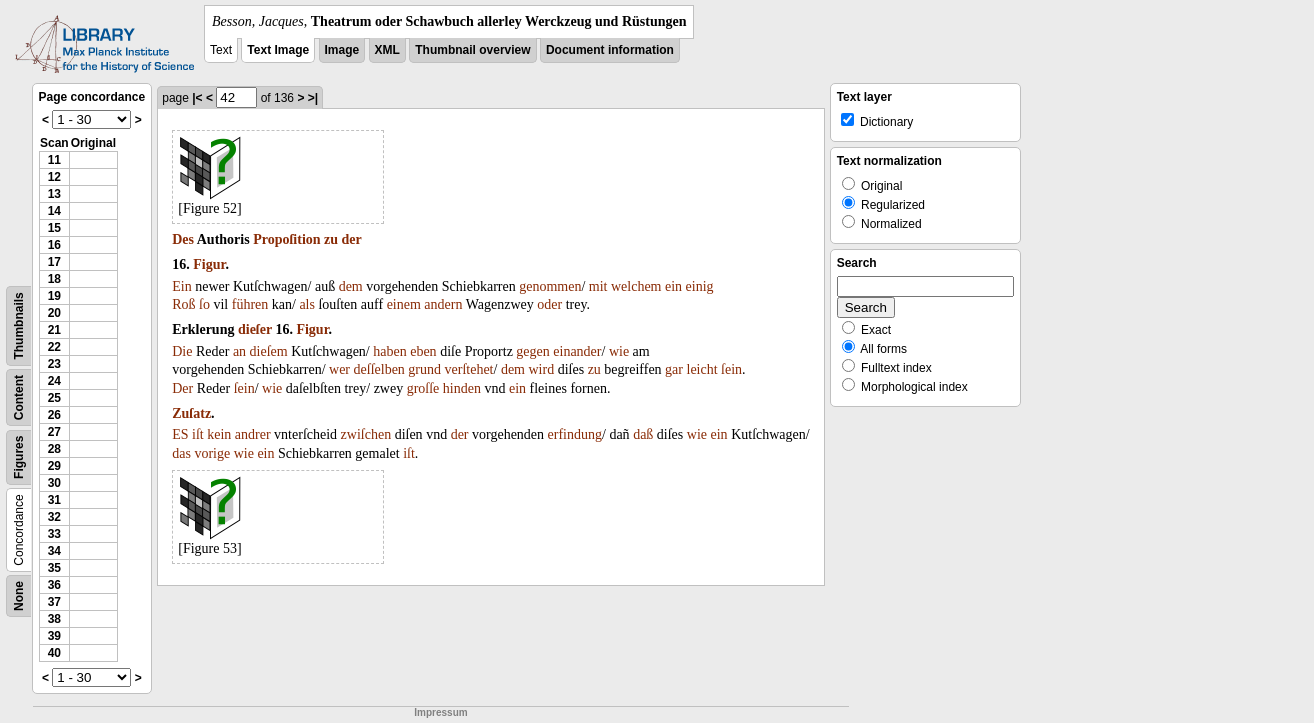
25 (54, 398)
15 (54, 228)
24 (54, 381)
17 (54, 262)
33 (54, 534)
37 (54, 602)
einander (577, 351)
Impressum (440, 712)
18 (54, 279)
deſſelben (379, 369)
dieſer (255, 329)
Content (19, 397)
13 (54, 194)
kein (219, 434)
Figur (209, 264)
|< (197, 98)
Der (182, 388)
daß (643, 434)
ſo (204, 304)
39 (54, 636)
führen (250, 304)
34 (54, 551)
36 (54, 585)
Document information (610, 50)
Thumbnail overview (472, 50)
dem (351, 286)
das (181, 453)
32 (54, 517)
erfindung (575, 434)
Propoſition (286, 239)
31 (54, 500)
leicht (702, 369)
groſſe (423, 388)
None (19, 596)
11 (54, 160)
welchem (636, 286)
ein (673, 286)
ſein (731, 369)
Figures (19, 457)
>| (313, 98)
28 (54, 449)
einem (404, 304)
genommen (550, 286)
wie (619, 351)
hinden (462, 388)
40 (54, 653)
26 (54, 415)
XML (387, 50)
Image (342, 50)
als (307, 304)
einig (700, 286)
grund (424, 369)
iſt (198, 434)
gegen (532, 351)
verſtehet (469, 369)
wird (542, 369)
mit (598, 286)
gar (674, 369)
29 (54, 466)
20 (54, 313)
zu (331, 239)
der (352, 239)
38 (54, 619)
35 (54, 568)
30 (54, 483)
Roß (183, 304)
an (239, 351)
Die (182, 351)
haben (389, 351)
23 (54, 364)
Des (183, 239)
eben (423, 351)
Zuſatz (191, 413)
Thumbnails (19, 325)
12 (54, 177)
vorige (212, 453)
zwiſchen (366, 434)
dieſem (269, 351)
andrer (253, 434)
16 (54, 245)
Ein (181, 286)
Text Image (278, 50)
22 (54, 347)
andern (443, 304)
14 (54, 211)
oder (549, 304)
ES (180, 434)
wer (339, 369)
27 (54, 432)
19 (54, 296)
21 (54, 330)
